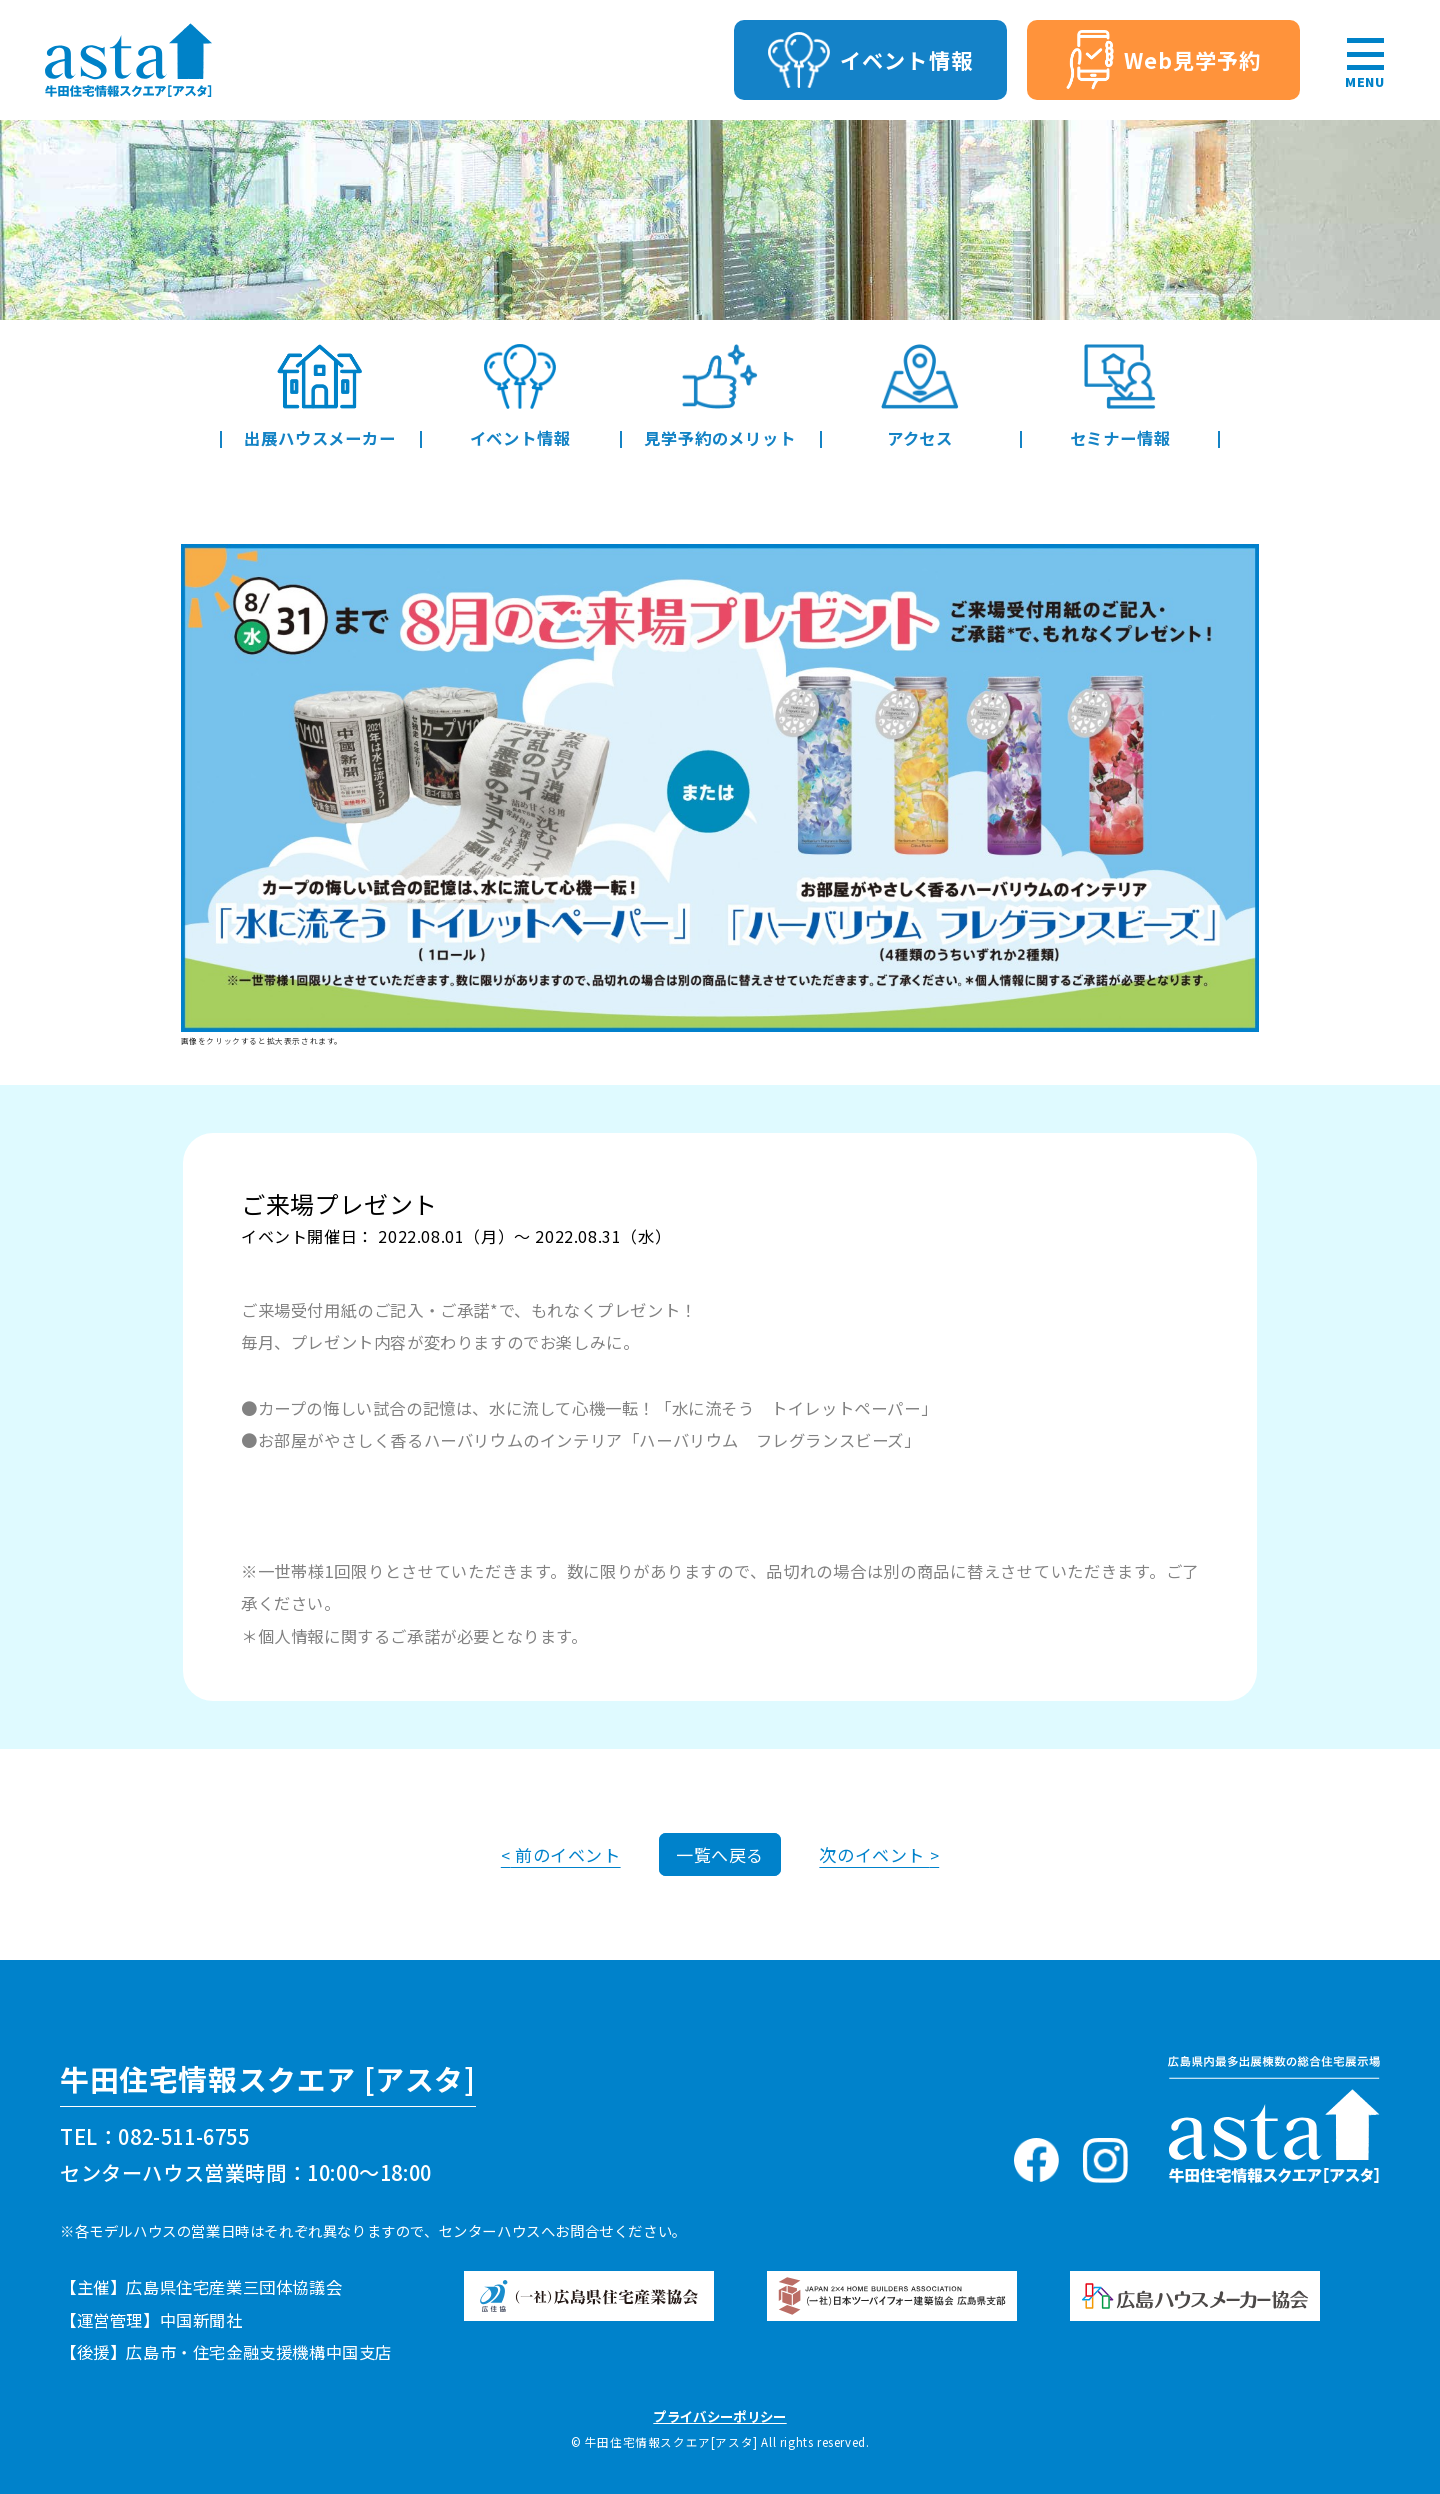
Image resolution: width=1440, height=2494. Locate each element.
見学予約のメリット (719, 396)
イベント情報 (520, 396)
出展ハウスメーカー (319, 396)
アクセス (920, 396)
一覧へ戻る (720, 1854)
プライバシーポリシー (719, 2416)
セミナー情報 (1120, 396)
